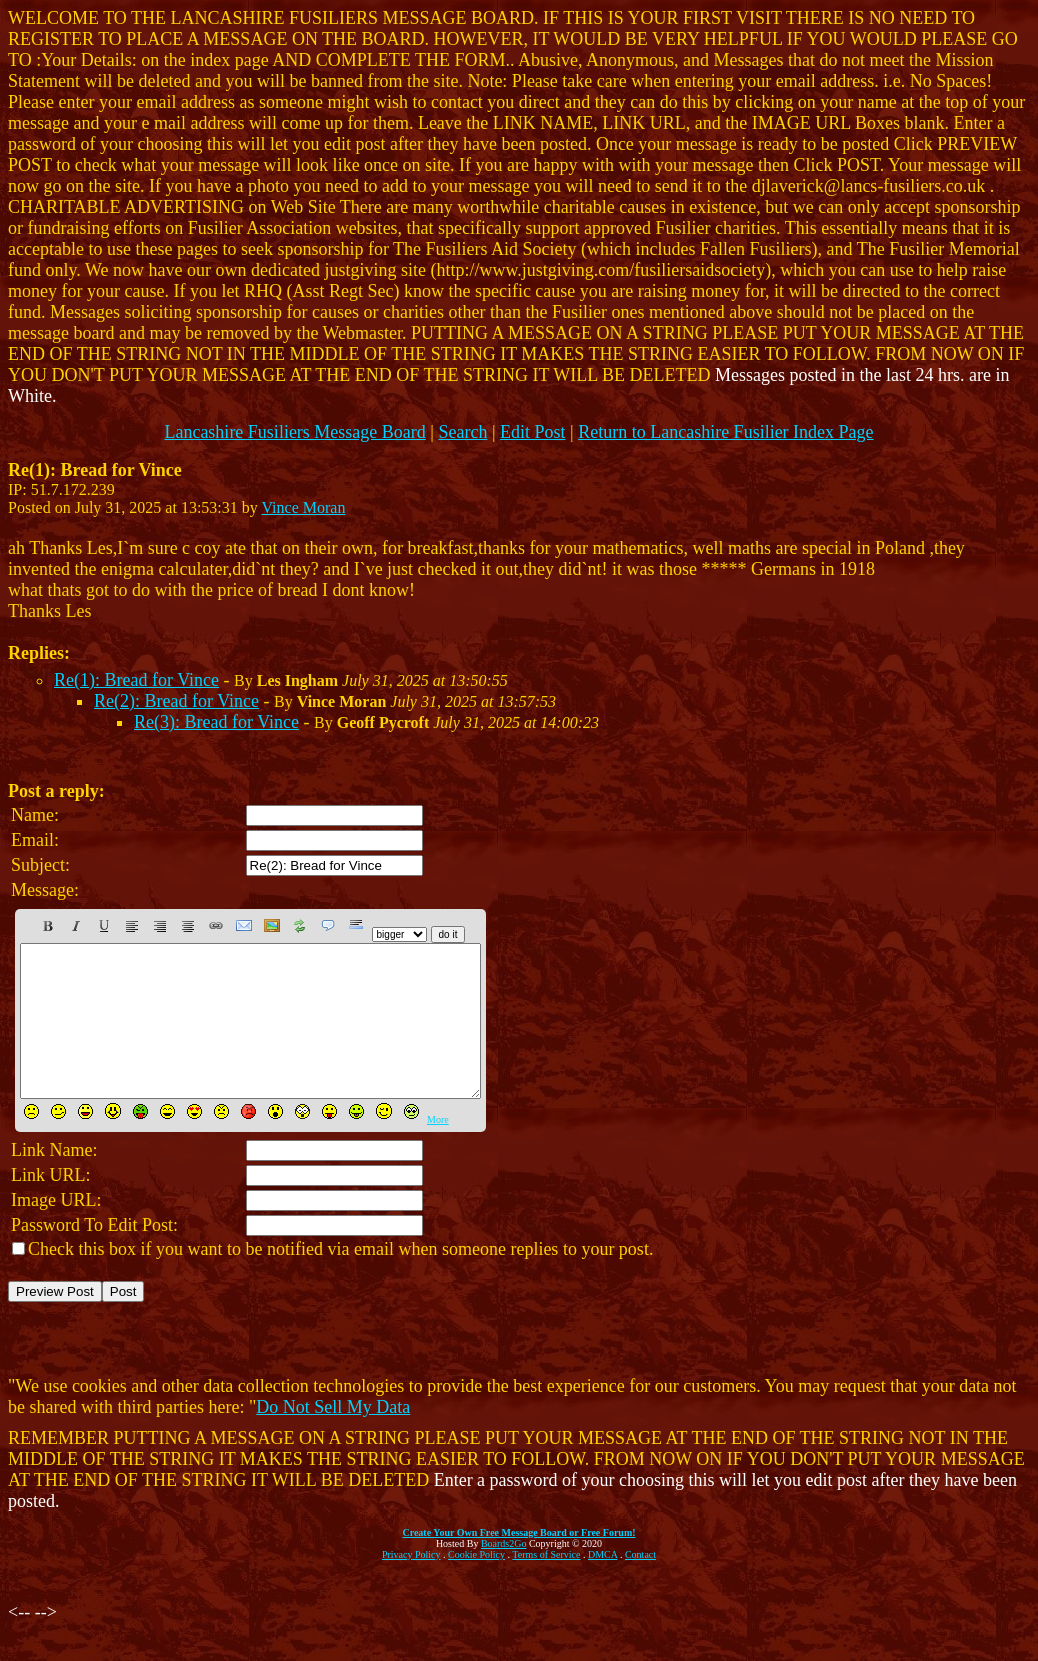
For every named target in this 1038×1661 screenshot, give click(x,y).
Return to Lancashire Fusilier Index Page (725, 432)
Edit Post (533, 432)
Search (462, 432)
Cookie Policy (476, 1584)
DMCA (602, 1584)
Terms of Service (546, 1584)
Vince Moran (304, 507)
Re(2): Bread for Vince (176, 701)
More (438, 1149)
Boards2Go (504, 1573)
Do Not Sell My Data (333, 1437)
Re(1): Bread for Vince (136, 680)
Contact (640, 1584)
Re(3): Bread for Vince (216, 722)
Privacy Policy (411, 1584)
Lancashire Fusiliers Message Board (294, 432)
